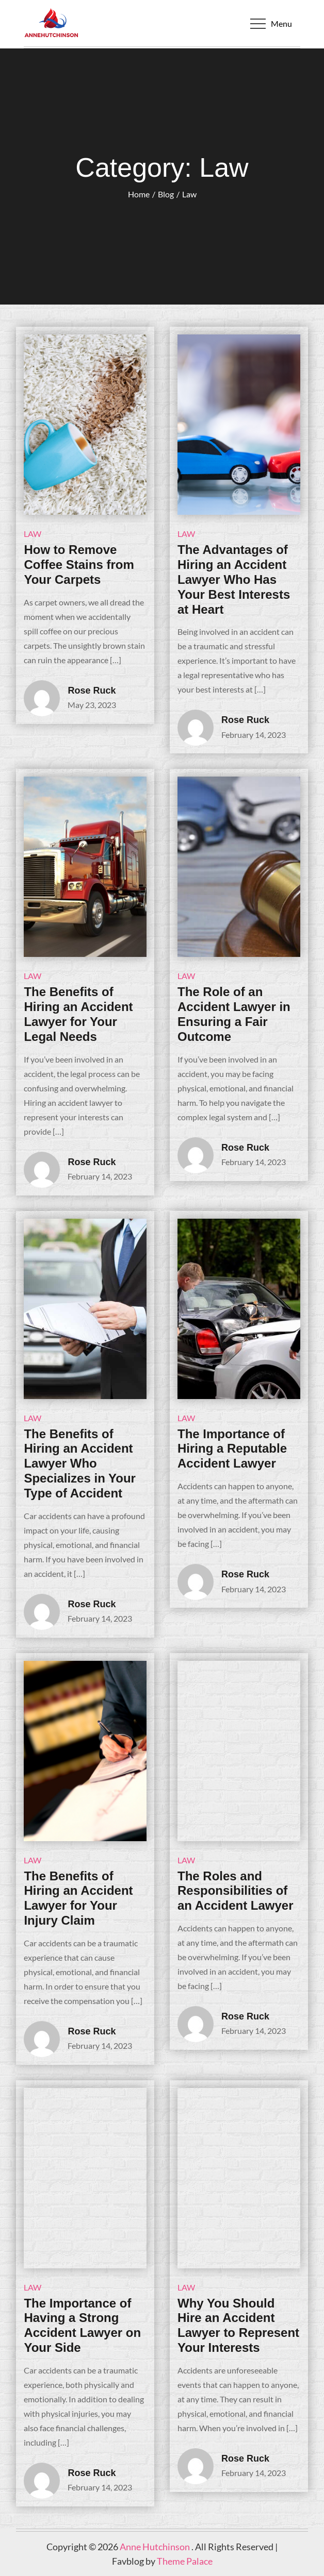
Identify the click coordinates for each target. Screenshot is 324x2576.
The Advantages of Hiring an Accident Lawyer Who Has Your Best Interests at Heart (233, 579)
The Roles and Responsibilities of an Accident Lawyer (235, 1891)
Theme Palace (185, 2561)
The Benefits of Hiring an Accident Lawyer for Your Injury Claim (78, 1898)
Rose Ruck (92, 690)
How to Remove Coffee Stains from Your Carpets (79, 564)
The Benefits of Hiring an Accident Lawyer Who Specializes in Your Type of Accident (80, 1463)
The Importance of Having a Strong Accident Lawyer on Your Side (82, 2325)
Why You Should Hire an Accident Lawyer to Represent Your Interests (238, 2325)
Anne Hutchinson (155, 2546)
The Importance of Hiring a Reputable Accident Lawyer (232, 1449)
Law (32, 533)
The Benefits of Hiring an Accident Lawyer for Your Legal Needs (78, 1014)
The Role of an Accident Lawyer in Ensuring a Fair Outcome (233, 1014)
